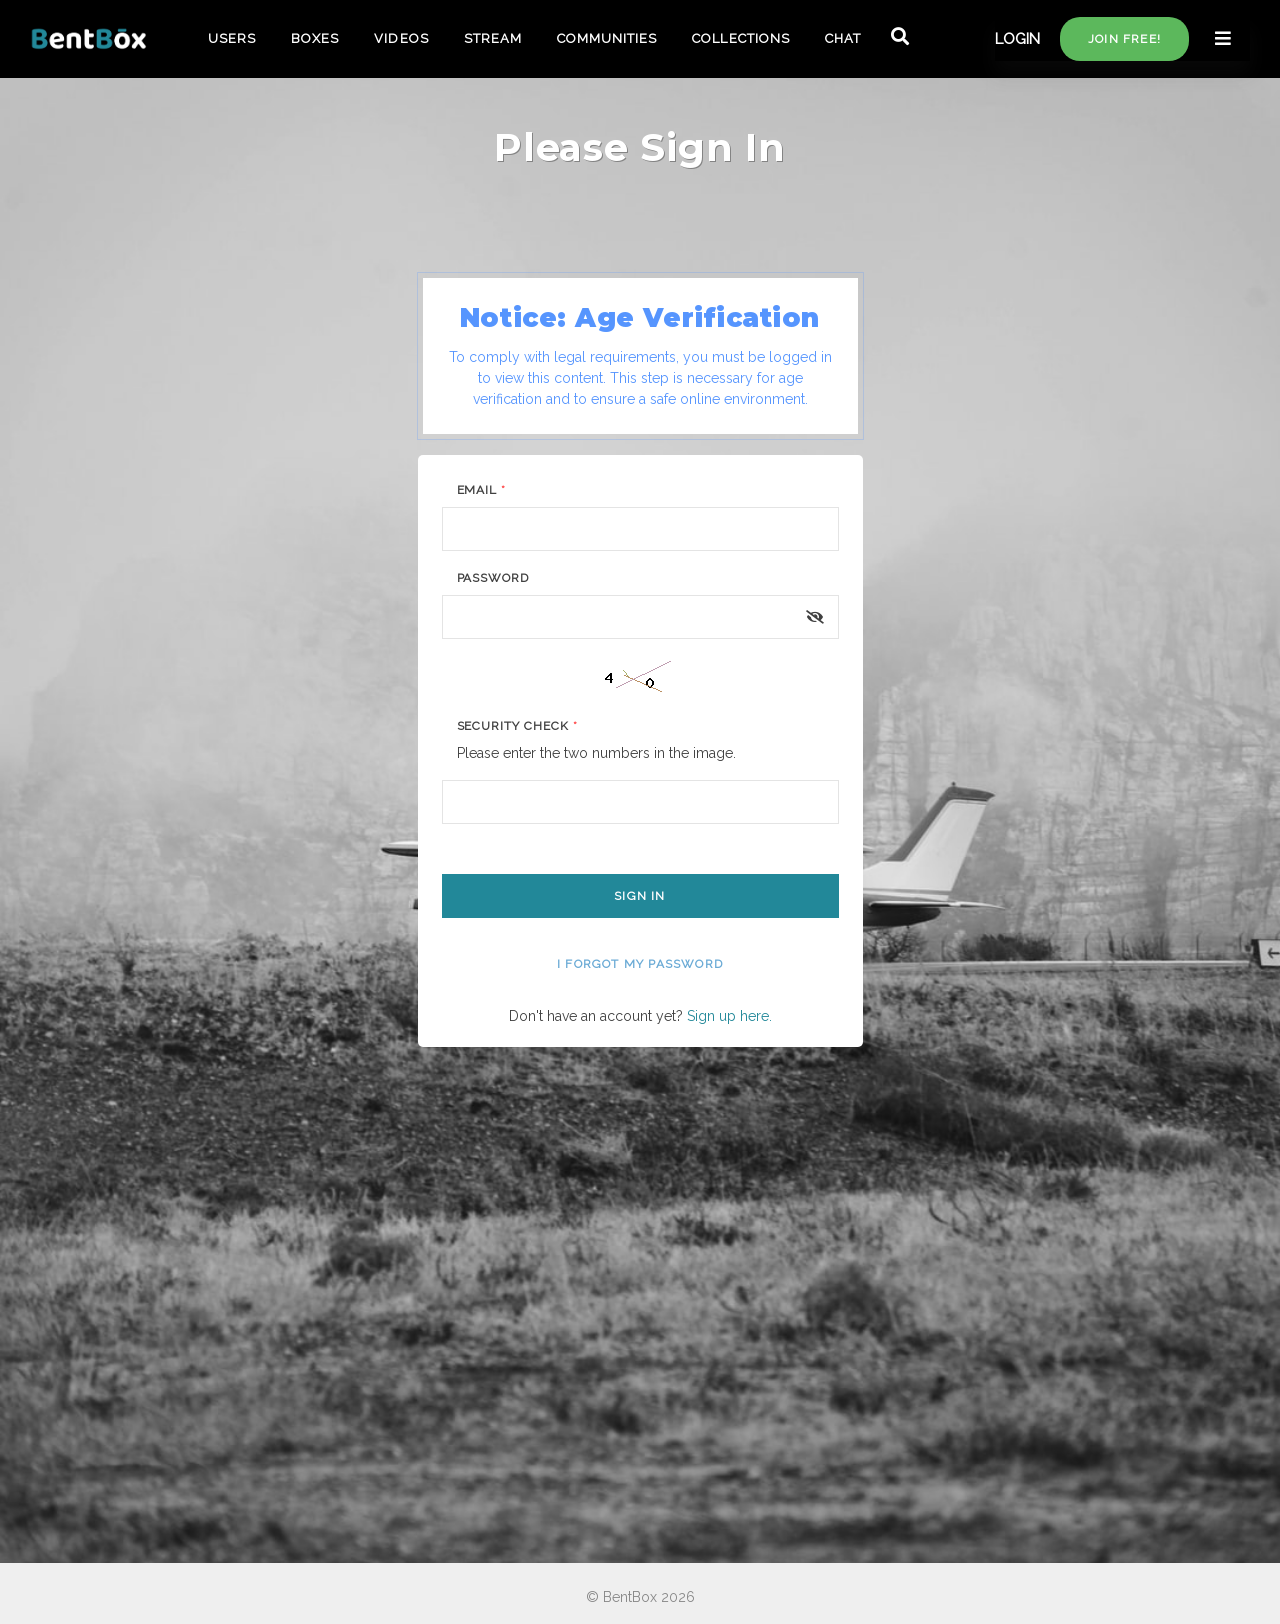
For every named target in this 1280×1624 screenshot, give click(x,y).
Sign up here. (729, 1016)
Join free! (1124, 39)
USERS (232, 38)
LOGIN (1017, 39)
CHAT (843, 38)
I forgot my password (640, 964)
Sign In (639, 896)
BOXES (315, 38)
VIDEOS (401, 38)
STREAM (493, 38)
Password (493, 578)
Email (482, 490)
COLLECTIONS (740, 38)
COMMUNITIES (607, 38)
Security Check (517, 726)
